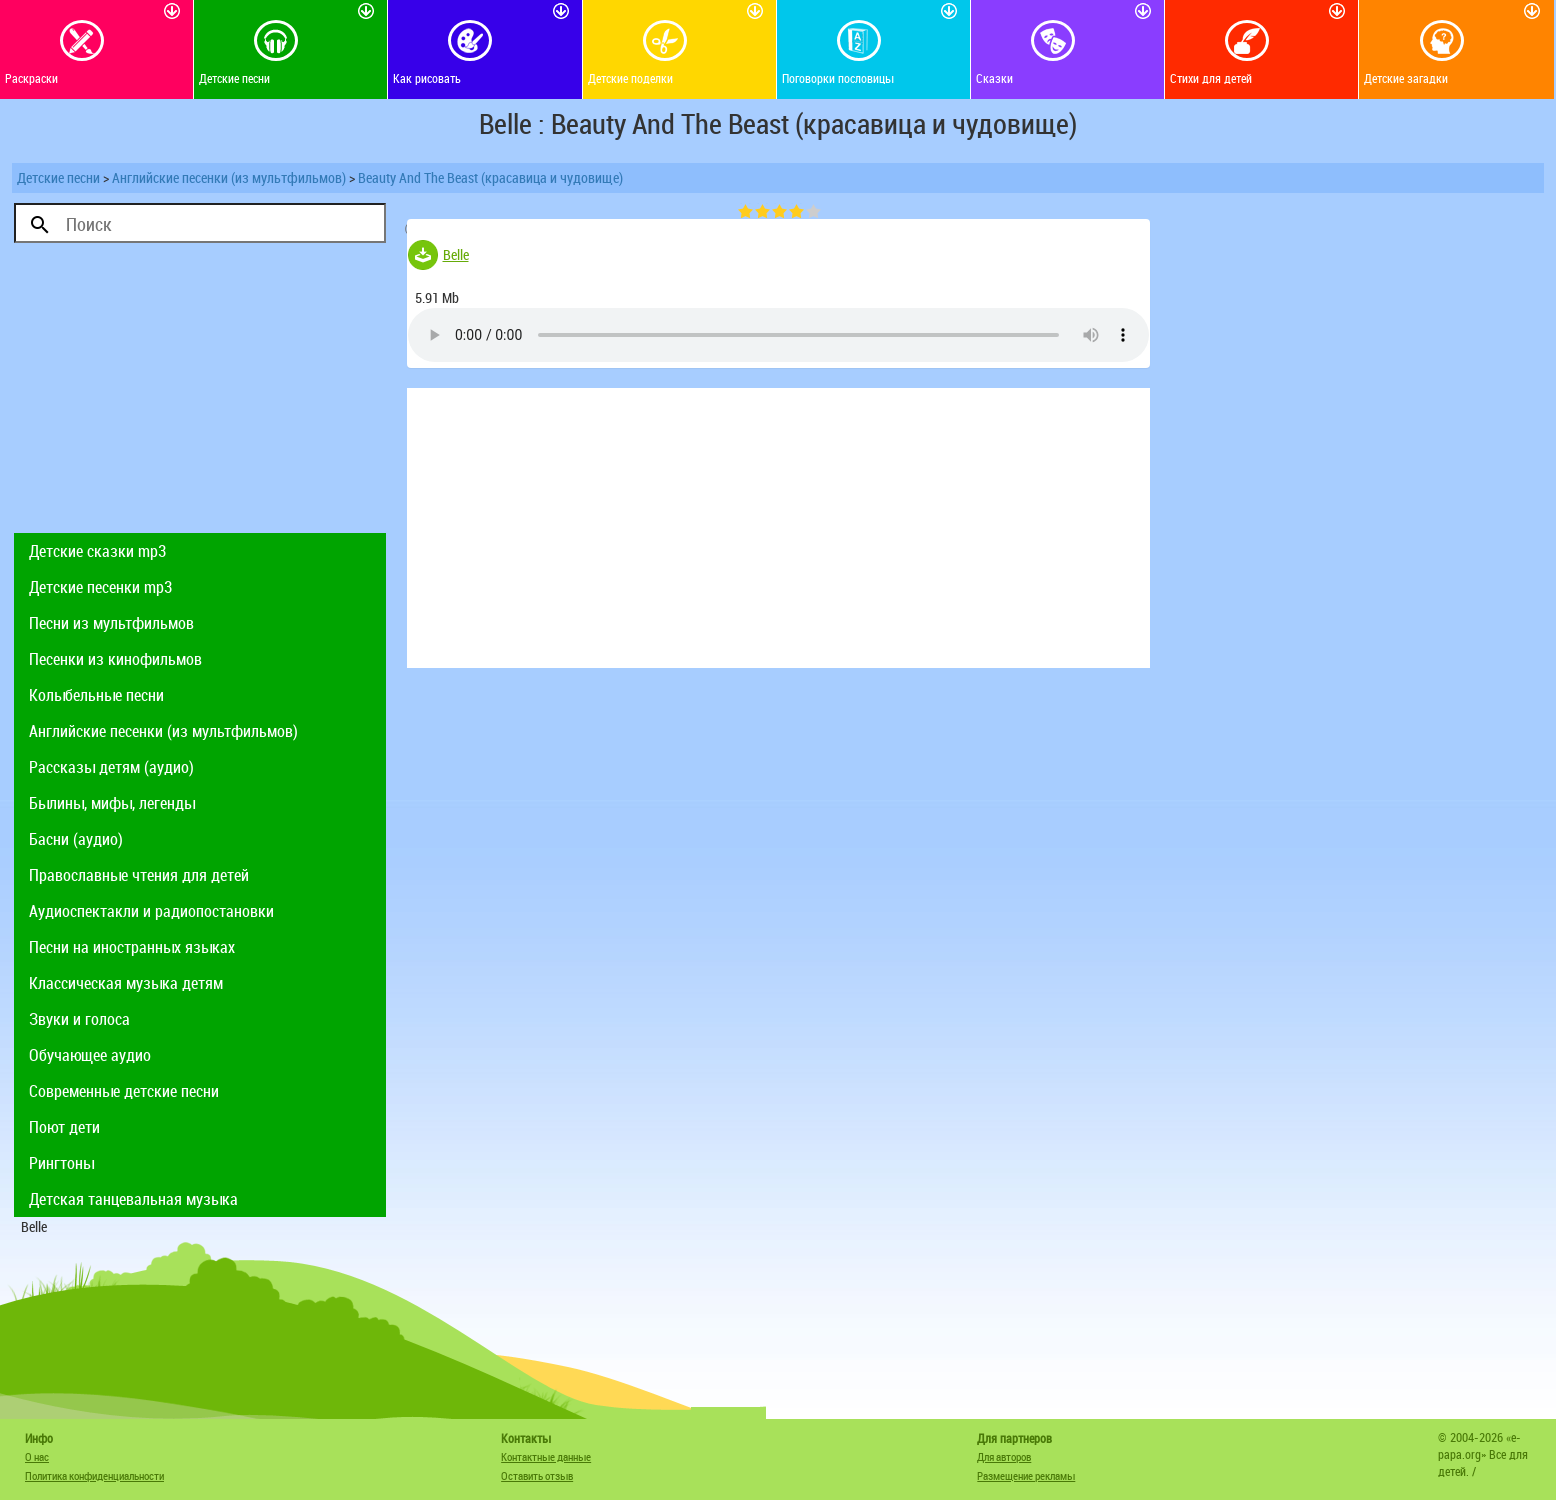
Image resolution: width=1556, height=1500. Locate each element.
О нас (37, 1456)
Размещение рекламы (1026, 1475)
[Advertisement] (200, 393)
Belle (456, 254)
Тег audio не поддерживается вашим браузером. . (778, 335)
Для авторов (1004, 1456)
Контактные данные (546, 1456)
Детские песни (58, 177)
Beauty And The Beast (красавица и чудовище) (490, 177)
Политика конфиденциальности (94, 1475)
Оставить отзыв (537, 1475)
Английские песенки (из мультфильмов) (229, 177)
